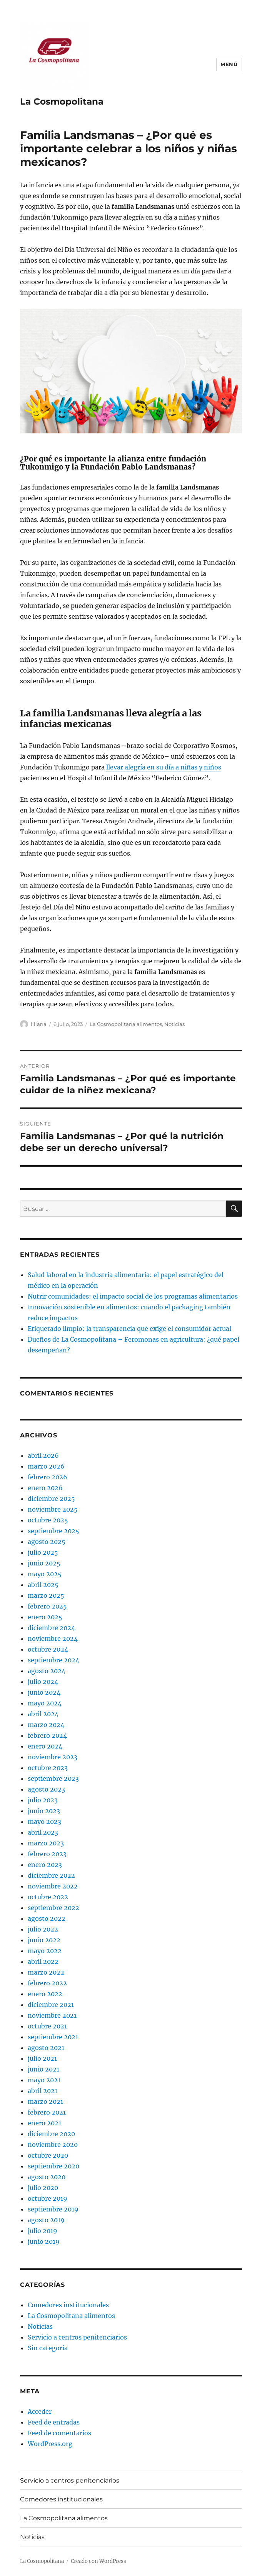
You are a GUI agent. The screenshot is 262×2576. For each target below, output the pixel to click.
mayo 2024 (45, 1703)
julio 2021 (42, 2058)
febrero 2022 (47, 1983)
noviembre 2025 (53, 1509)
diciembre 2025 (51, 1498)
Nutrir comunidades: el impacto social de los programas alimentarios (133, 1296)
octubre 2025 (48, 1520)
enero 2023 (45, 1864)
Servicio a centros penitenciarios (77, 2337)
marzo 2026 (46, 1466)
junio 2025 (44, 1563)
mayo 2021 (44, 2080)
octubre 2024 (48, 1649)
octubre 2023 (48, 1768)
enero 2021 (44, 2123)
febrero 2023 (47, 1854)
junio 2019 (44, 2241)
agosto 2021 (46, 2047)
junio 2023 (44, 1811)
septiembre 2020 (53, 2166)
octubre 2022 (48, 1897)
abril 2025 (43, 1585)
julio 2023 (43, 1800)
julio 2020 (43, 2187)
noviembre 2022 (53, 1886)
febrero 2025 (47, 1606)
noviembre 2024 (53, 1638)
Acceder (40, 2411)
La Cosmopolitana (61, 101)
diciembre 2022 (51, 1875)
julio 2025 (43, 1552)
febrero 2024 (47, 1735)
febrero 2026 (47, 1477)
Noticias (174, 1024)
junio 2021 (43, 2069)
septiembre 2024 (53, 1660)
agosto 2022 (46, 1918)
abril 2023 (43, 1832)
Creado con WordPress (98, 2561)
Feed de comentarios (59, 2433)
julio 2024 (43, 1681)
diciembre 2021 (51, 2004)
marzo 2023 (46, 1843)
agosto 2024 (46, 1671)
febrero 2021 (47, 2112)
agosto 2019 (46, 2220)
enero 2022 (45, 1994)
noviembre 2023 (52, 1757)
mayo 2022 (45, 1951)
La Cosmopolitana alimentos (126, 1024)
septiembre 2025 (53, 1531)
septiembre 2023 (53, 1778)
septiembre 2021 (53, 2037)
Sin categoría (48, 2348)
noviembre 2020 (53, 2144)
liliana (39, 1024)
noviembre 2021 (52, 2015)
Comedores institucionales (68, 2305)
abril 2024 (43, 1714)
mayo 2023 (44, 1821)
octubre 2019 (47, 2198)
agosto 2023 (46, 1789)
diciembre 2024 (51, 1628)
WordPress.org (50, 2444)
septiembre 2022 (53, 1908)
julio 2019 (42, 2231)
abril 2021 (42, 2091)
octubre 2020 (48, 2155)
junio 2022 (44, 1940)
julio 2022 (43, 1929)
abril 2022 (43, 1961)
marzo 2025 (46, 1595)
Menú (228, 64)
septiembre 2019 (53, 2209)
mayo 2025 (45, 1574)
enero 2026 (45, 1488)
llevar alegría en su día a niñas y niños (163, 767)
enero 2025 (45, 1617)
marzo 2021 (45, 2101)
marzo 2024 (46, 1724)
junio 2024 (44, 1692)
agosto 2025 (46, 1541)
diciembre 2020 (51, 2134)
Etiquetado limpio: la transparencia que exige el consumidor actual (129, 1328)
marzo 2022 (46, 1972)
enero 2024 (45, 1746)
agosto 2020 (46, 2177)
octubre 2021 (47, 2026)
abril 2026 (43, 1455)
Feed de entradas (54, 2422)
